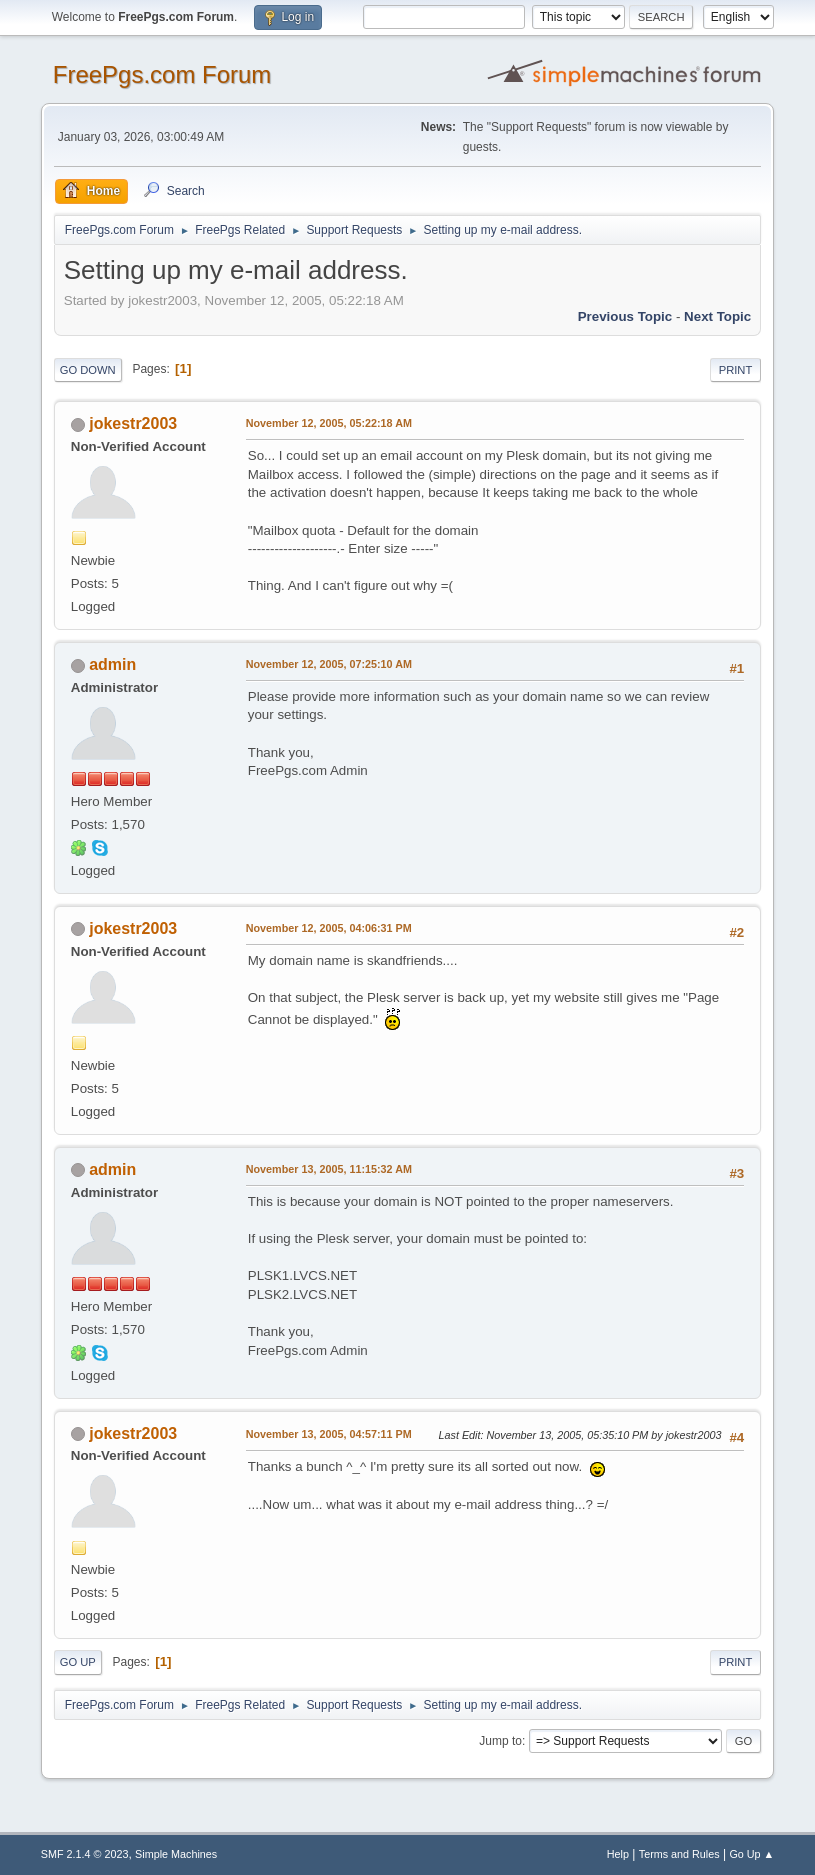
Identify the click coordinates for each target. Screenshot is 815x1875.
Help (618, 1854)
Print (736, 370)
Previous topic (625, 316)
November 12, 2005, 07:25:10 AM (329, 664)
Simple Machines (176, 1854)
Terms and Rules (679, 1854)
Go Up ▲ (751, 1854)
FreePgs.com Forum (162, 74)
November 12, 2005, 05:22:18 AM (329, 423)
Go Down (88, 370)
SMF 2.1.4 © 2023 (85, 1854)
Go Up (78, 1662)
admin (112, 664)
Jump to (500, 1741)
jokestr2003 (133, 423)
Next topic (717, 316)
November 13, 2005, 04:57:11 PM (329, 1434)
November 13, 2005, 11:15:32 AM (329, 1169)
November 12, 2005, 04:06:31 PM (329, 928)
